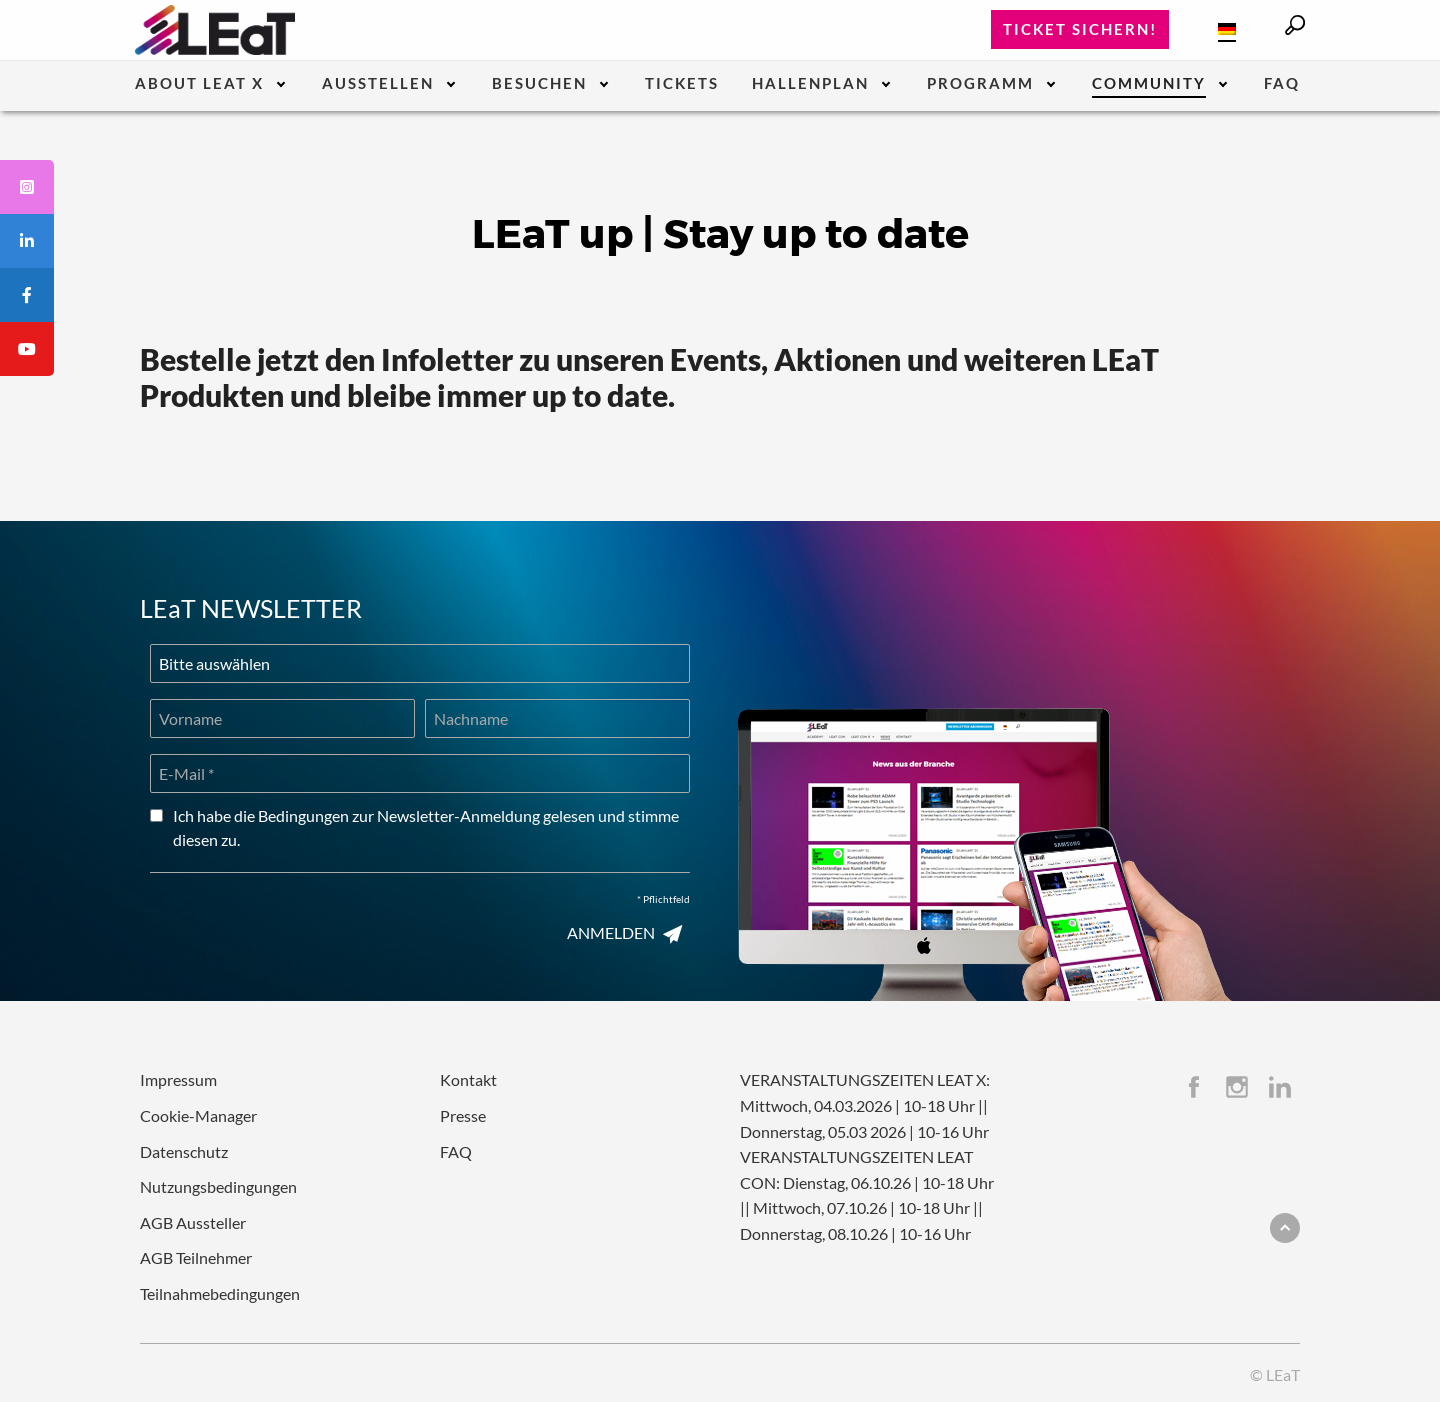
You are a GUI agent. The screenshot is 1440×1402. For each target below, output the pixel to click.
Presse (463, 1115)
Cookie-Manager (198, 1115)
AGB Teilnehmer (196, 1257)
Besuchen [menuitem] (539, 84)
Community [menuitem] (1149, 84)
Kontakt (468, 1079)
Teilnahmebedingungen (220, 1293)
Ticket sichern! (1080, 29)
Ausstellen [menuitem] (378, 84)
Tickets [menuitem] (682, 84)
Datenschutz (184, 1151)
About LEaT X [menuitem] (199, 84)
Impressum (178, 1079)
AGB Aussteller (193, 1222)
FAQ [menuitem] (1282, 84)
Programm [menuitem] (980, 84)
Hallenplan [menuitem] (810, 84)
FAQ (456, 1151)
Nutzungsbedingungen (218, 1186)
